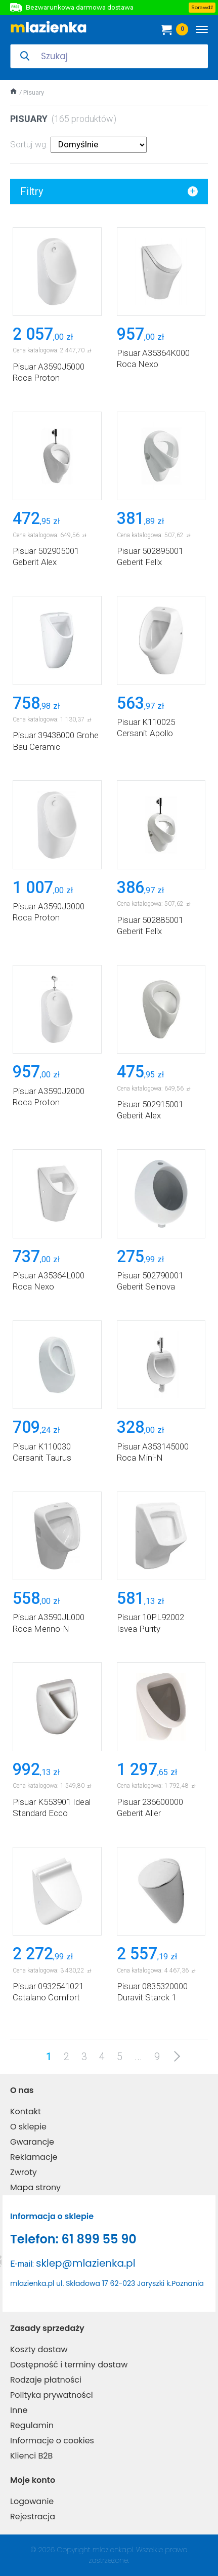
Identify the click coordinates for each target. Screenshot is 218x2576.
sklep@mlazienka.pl (86, 2263)
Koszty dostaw (39, 2349)
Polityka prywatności (51, 2395)
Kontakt (25, 2111)
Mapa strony (35, 2187)
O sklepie (28, 2126)
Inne (18, 2410)
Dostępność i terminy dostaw (68, 2364)
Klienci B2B (31, 2456)
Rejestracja (32, 2516)
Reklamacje (34, 2157)
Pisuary (33, 92)
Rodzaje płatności (45, 2380)
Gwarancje (32, 2142)
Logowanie (32, 2501)
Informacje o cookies (52, 2440)
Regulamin (32, 2425)
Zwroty (23, 2172)
